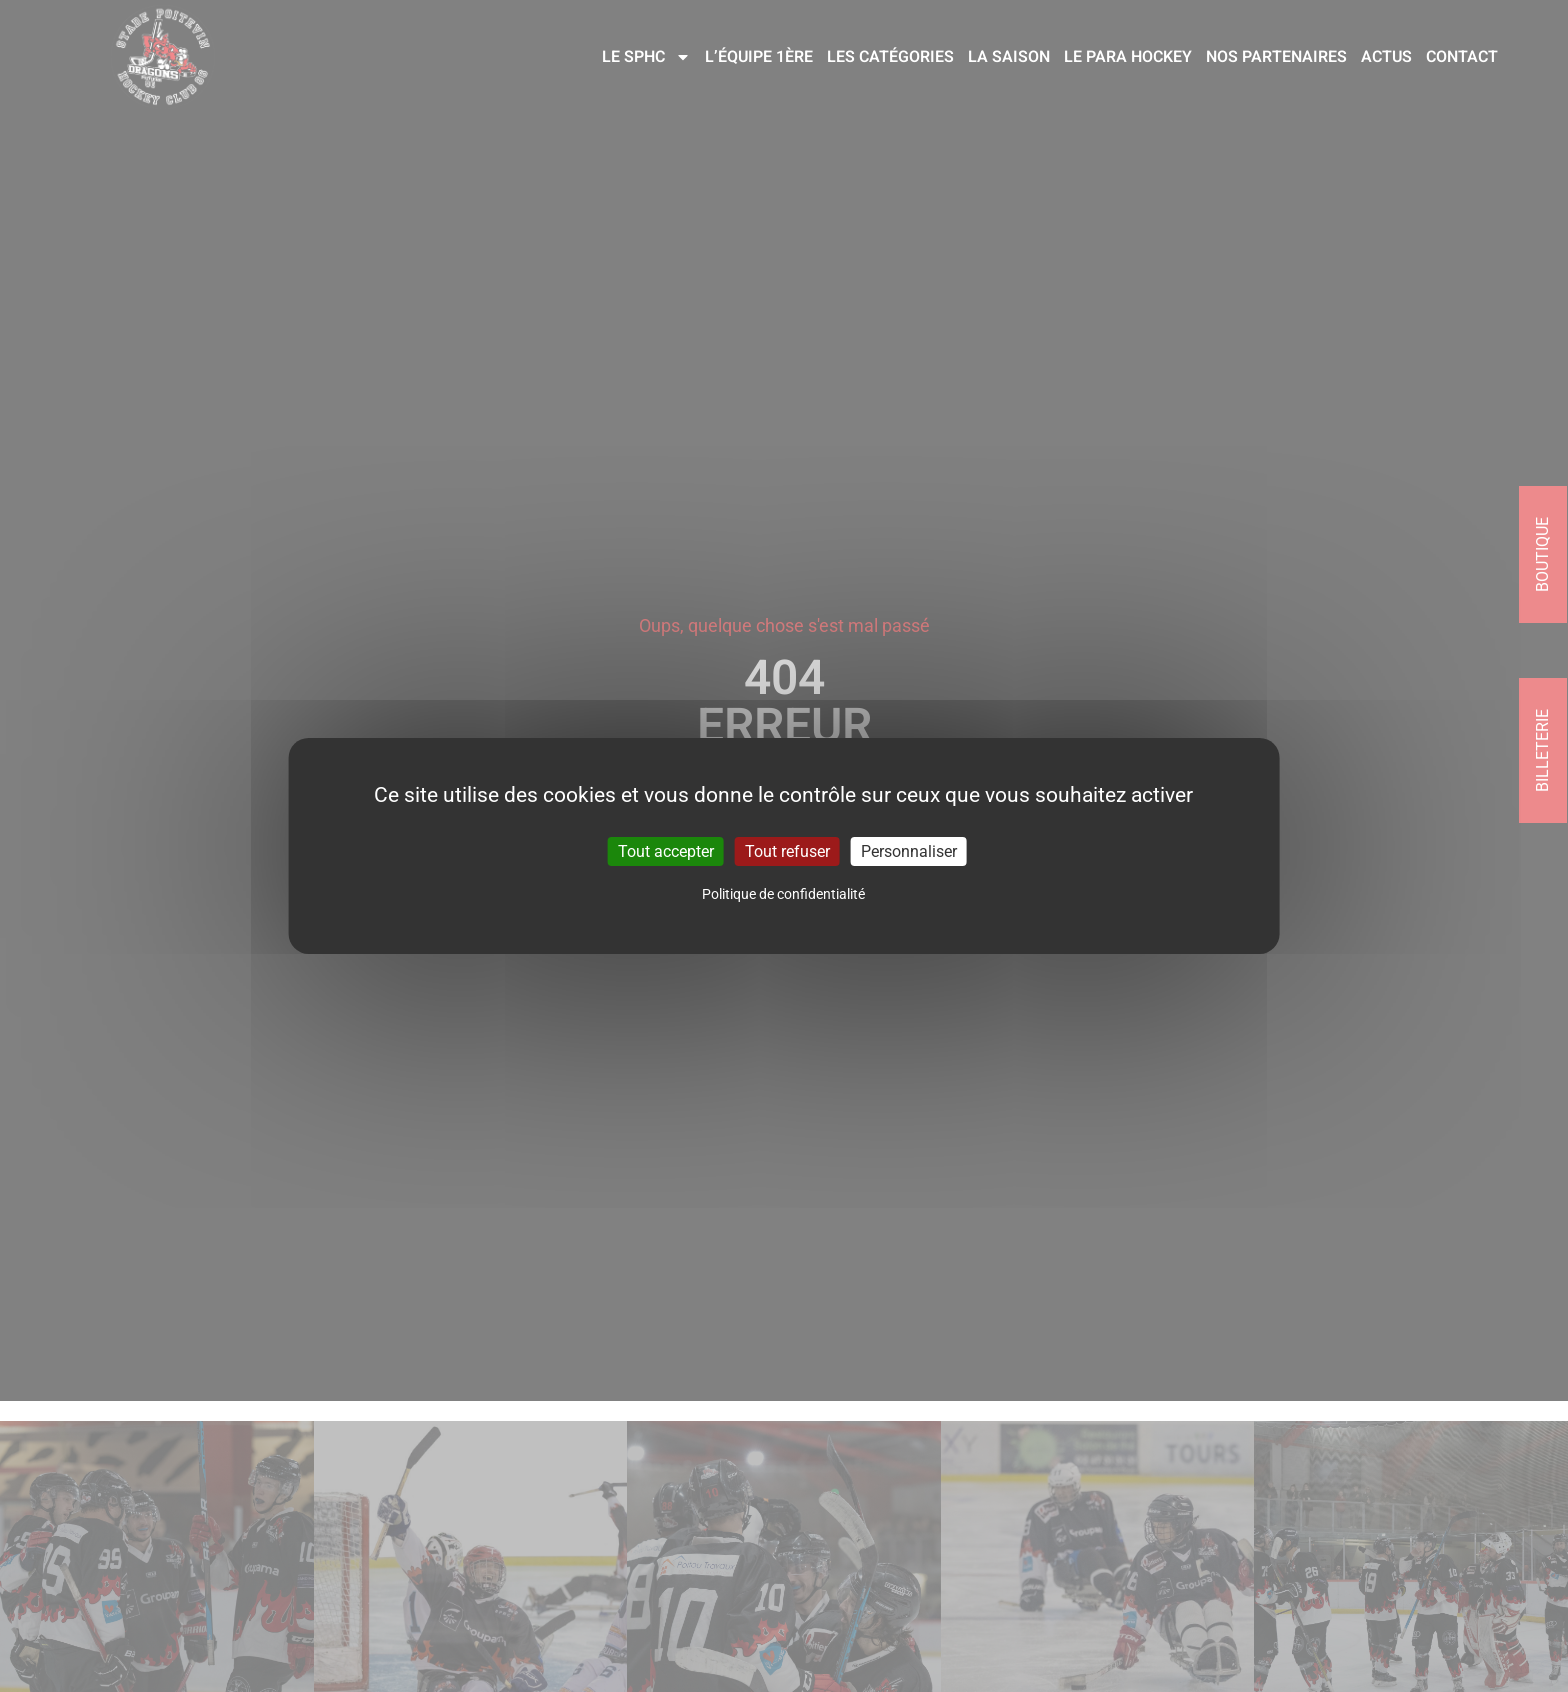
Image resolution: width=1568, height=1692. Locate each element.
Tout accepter (666, 851)
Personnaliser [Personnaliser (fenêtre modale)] (909, 851)
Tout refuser (787, 851)
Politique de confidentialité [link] (783, 894)
